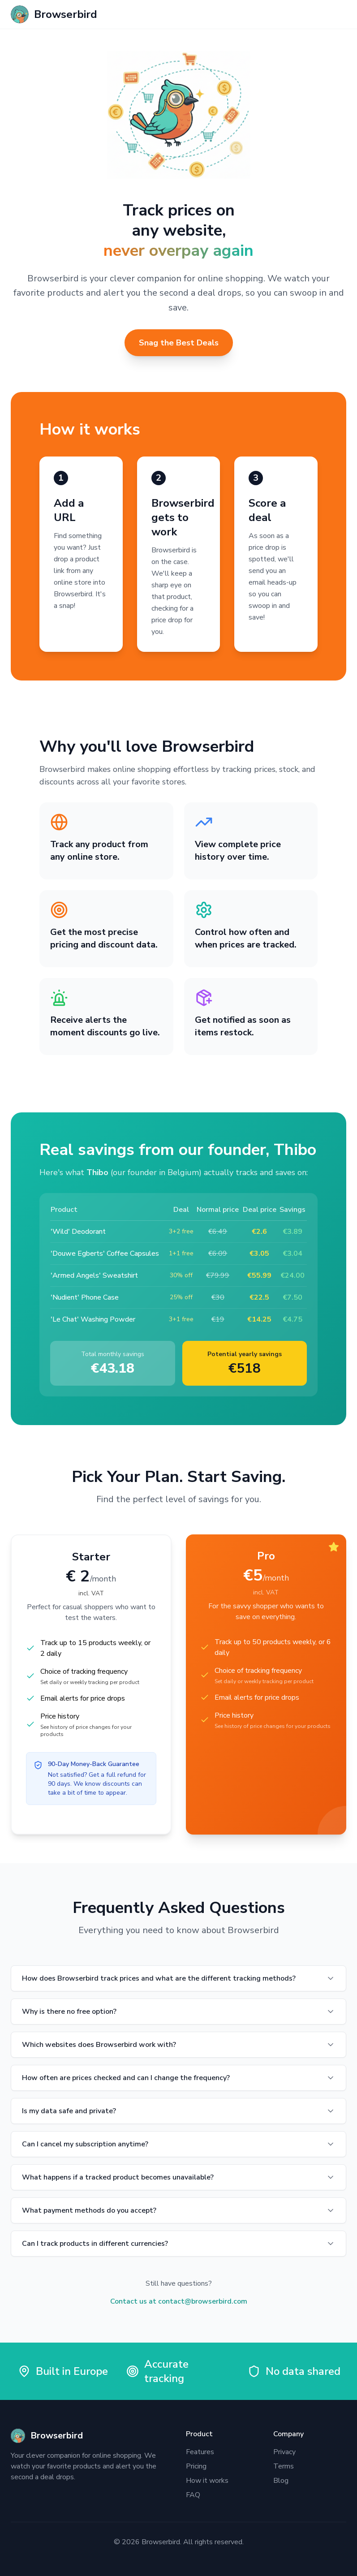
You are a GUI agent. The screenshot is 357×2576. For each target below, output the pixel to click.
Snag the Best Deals (179, 342)
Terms (283, 2466)
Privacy (284, 2452)
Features (200, 2452)
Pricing (196, 2466)
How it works (207, 2481)
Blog (280, 2481)
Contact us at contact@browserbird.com (178, 2301)
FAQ (193, 2495)
